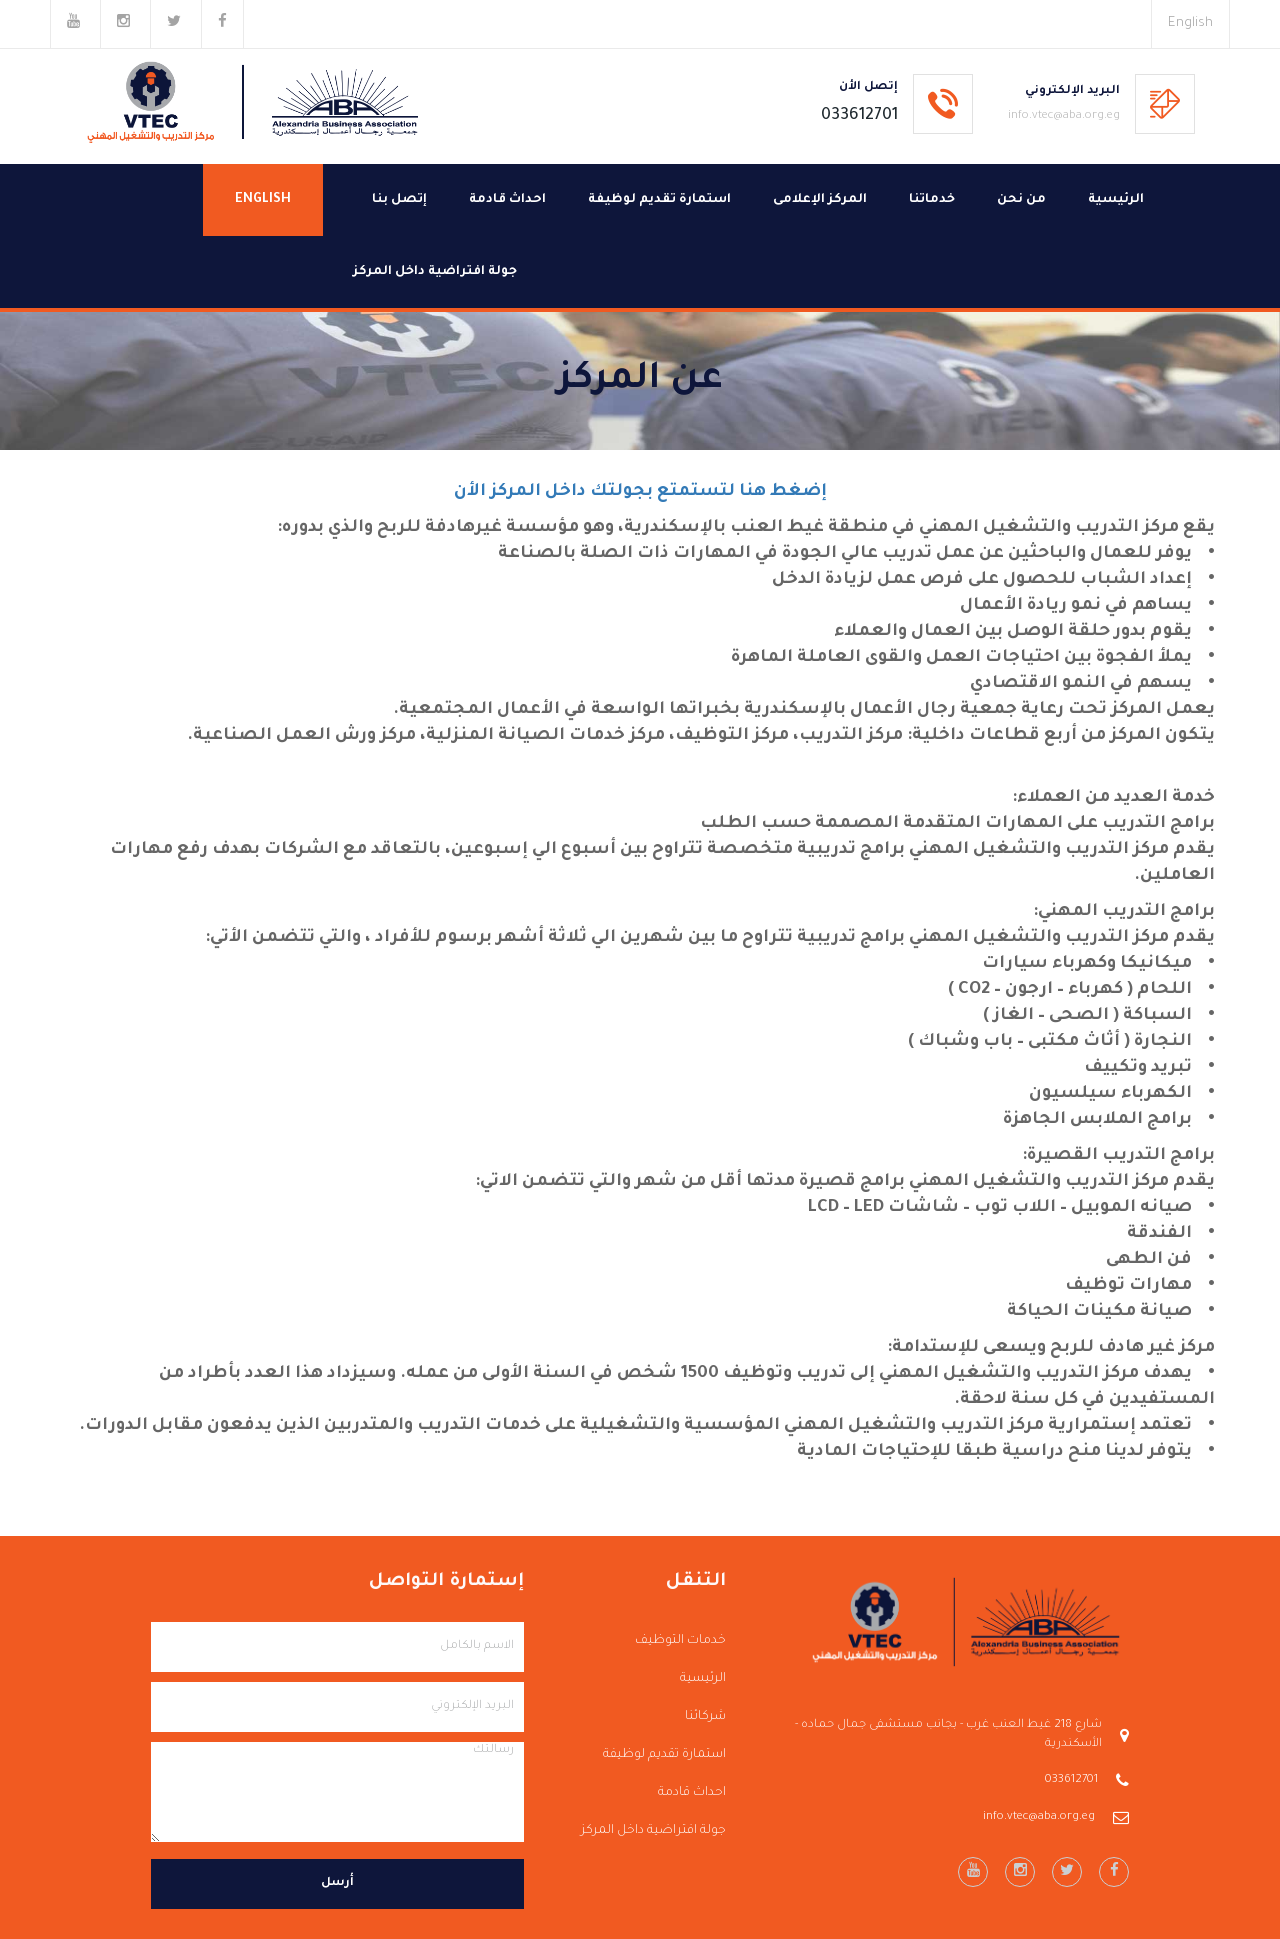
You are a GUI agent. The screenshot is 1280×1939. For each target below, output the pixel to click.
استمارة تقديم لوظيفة (659, 200)
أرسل (337, 1883)
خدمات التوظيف (680, 1641)
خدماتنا (932, 200)
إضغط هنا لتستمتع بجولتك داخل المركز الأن (640, 492)
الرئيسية (1116, 200)
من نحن (1021, 200)
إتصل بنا (399, 200)
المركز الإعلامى (820, 200)
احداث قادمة (507, 200)
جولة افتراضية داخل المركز (435, 272)
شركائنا (705, 1717)
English (1190, 23)
